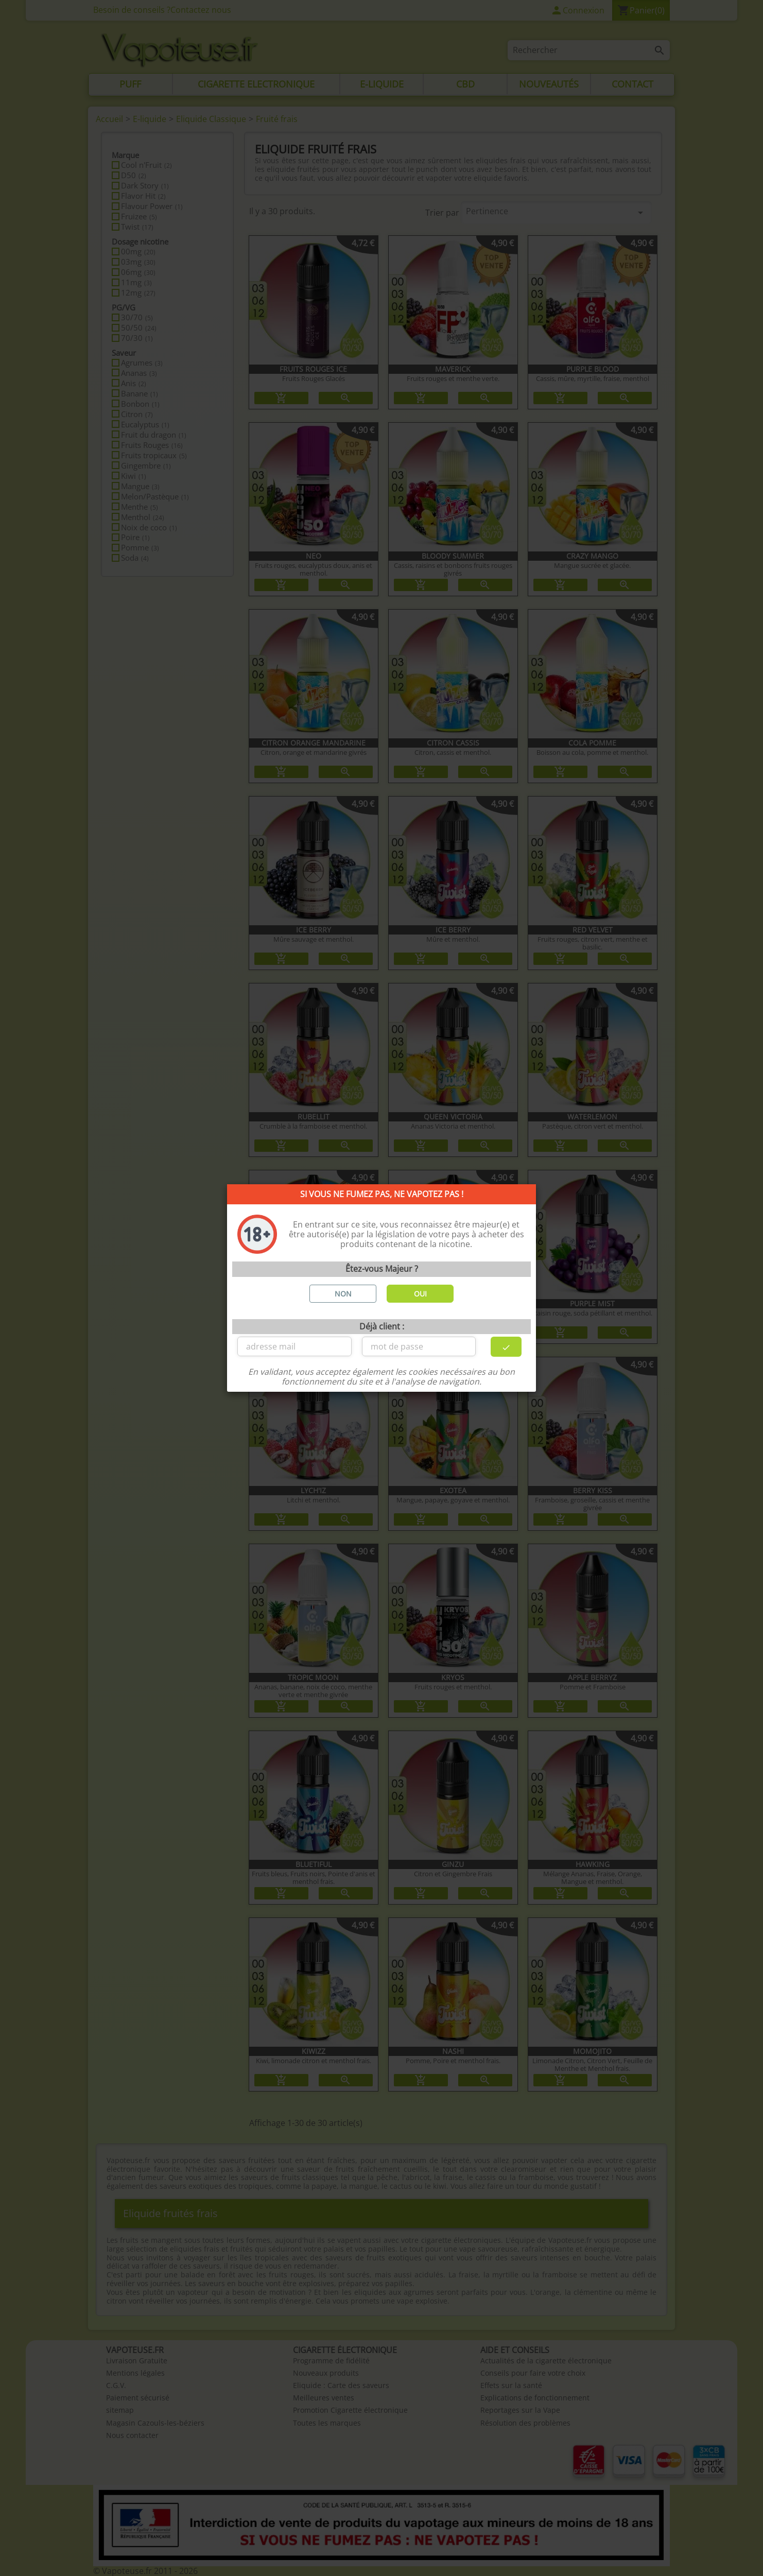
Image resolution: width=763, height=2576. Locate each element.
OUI (420, 1294)
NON (343, 1294)
